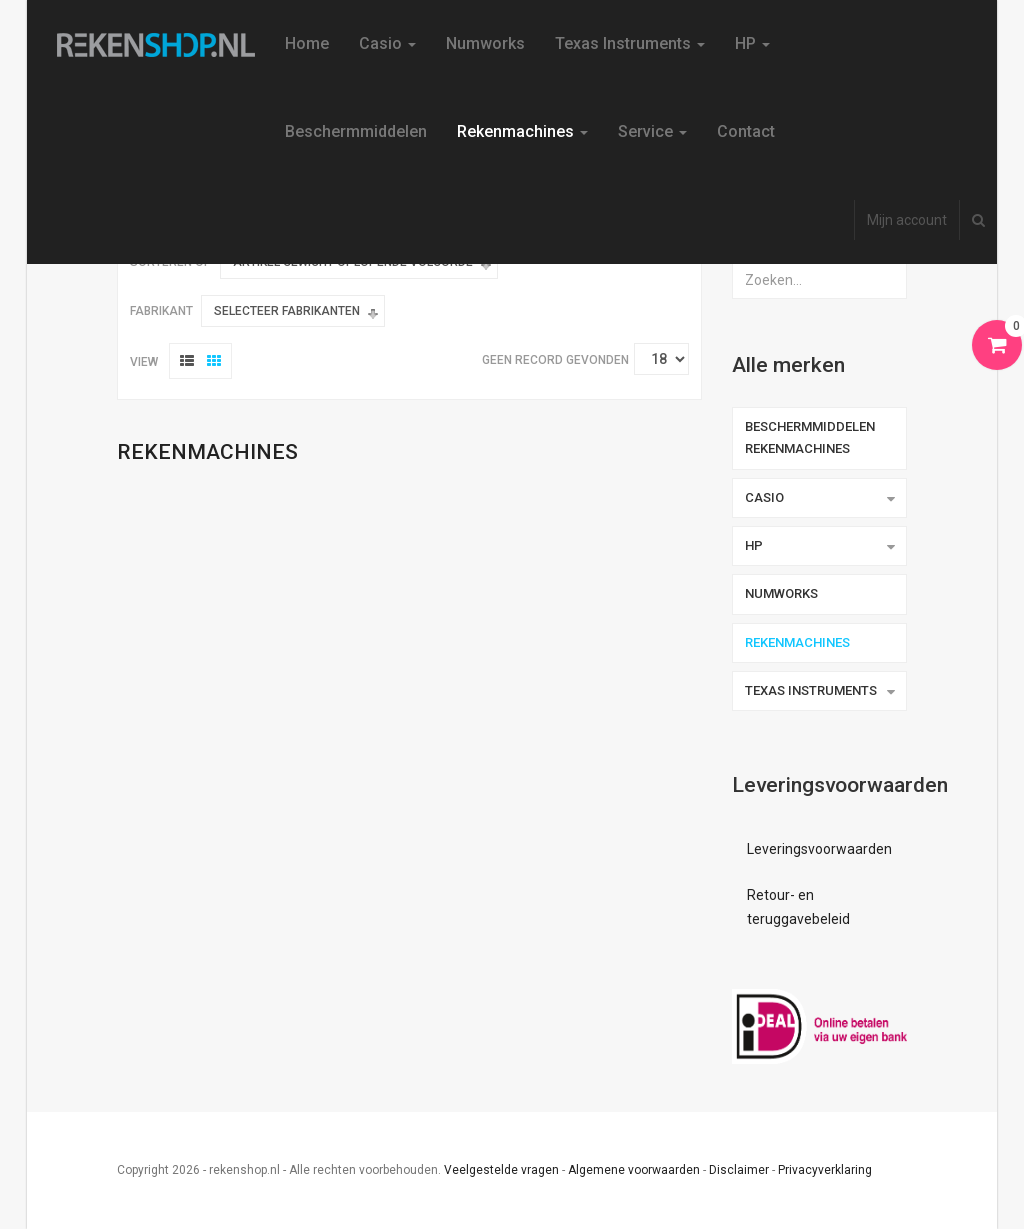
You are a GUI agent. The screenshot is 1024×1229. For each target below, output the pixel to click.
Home (307, 43)
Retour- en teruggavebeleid (798, 907)
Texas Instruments (630, 43)
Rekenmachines (522, 131)
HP (752, 43)
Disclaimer (739, 1170)
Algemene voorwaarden (634, 1170)
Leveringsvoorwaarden (819, 849)
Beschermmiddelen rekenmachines (810, 437)
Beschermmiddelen (356, 131)
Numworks (485, 43)
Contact (746, 131)
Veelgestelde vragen (501, 1170)
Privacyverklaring (825, 1170)
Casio (387, 43)
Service (652, 131)
